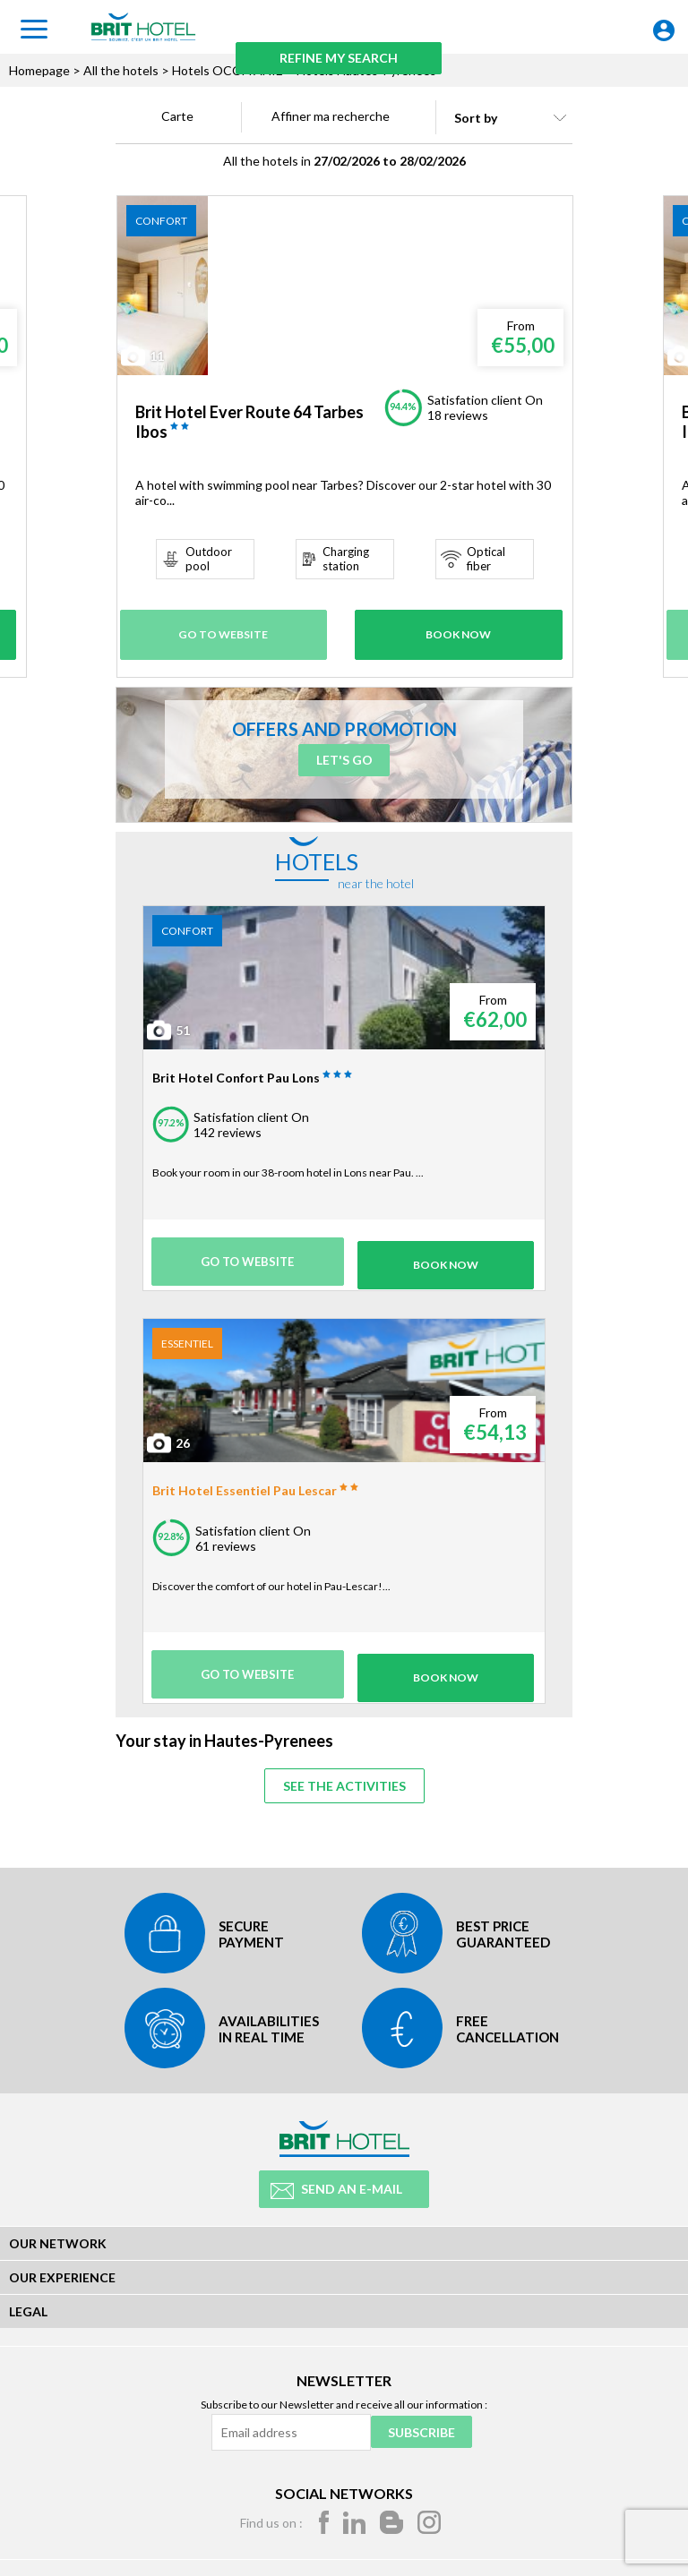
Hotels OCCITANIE (227, 70)
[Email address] (289, 2430)
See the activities (344, 1778)
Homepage (39, 70)
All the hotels (121, 70)
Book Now (459, 631)
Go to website (227, 631)
